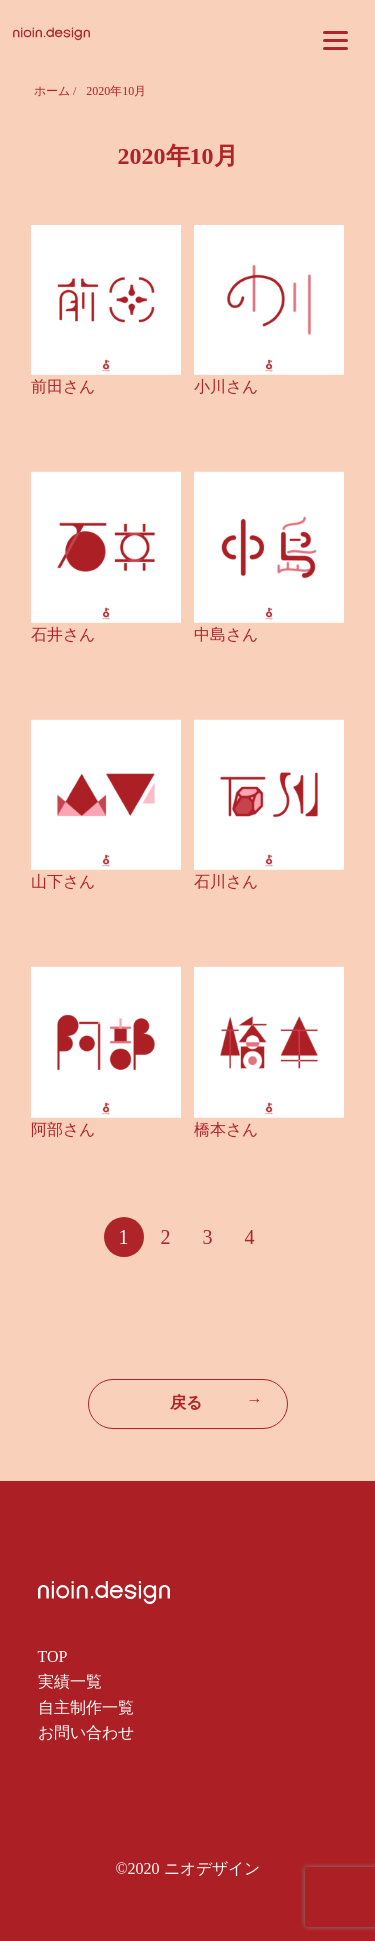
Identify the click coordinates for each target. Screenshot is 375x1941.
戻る (216, 1401)
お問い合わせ (86, 1732)
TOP (53, 1656)
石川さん (226, 881)
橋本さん (226, 1129)
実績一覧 (70, 1681)
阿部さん (63, 1129)
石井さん (63, 634)
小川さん (226, 386)
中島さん (226, 634)
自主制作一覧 (86, 1707)
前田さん (63, 386)
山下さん (63, 881)
